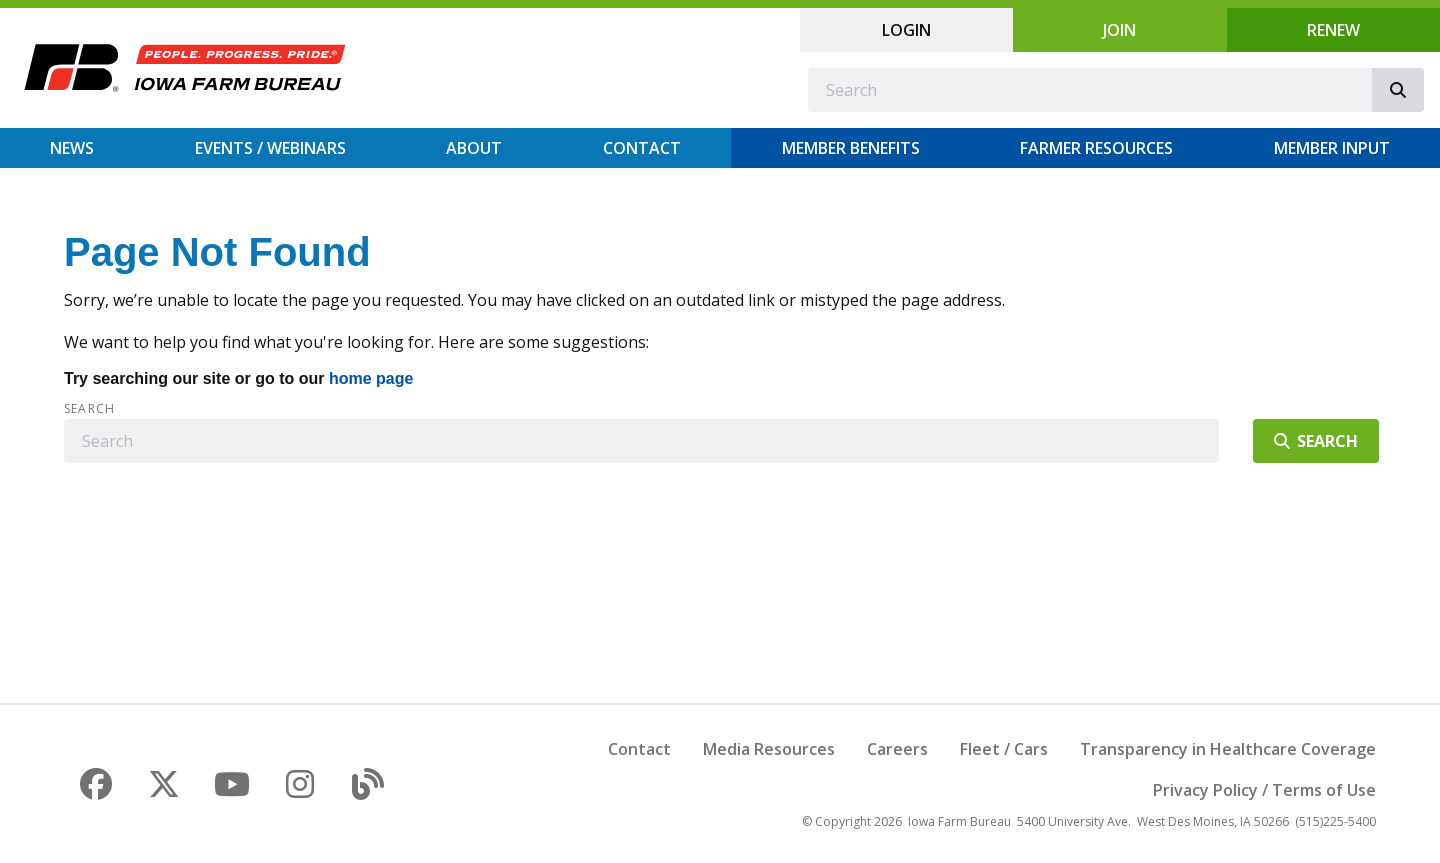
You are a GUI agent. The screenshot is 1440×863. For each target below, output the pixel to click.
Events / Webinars (270, 148)
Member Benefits (851, 148)
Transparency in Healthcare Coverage (1228, 749)
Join (1119, 30)
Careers (897, 749)
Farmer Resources (1096, 148)
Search (89, 409)
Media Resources (769, 749)
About (474, 148)
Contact (642, 148)
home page (371, 378)
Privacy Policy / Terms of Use (1264, 790)
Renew (1333, 30)
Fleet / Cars (1004, 749)
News (72, 148)
